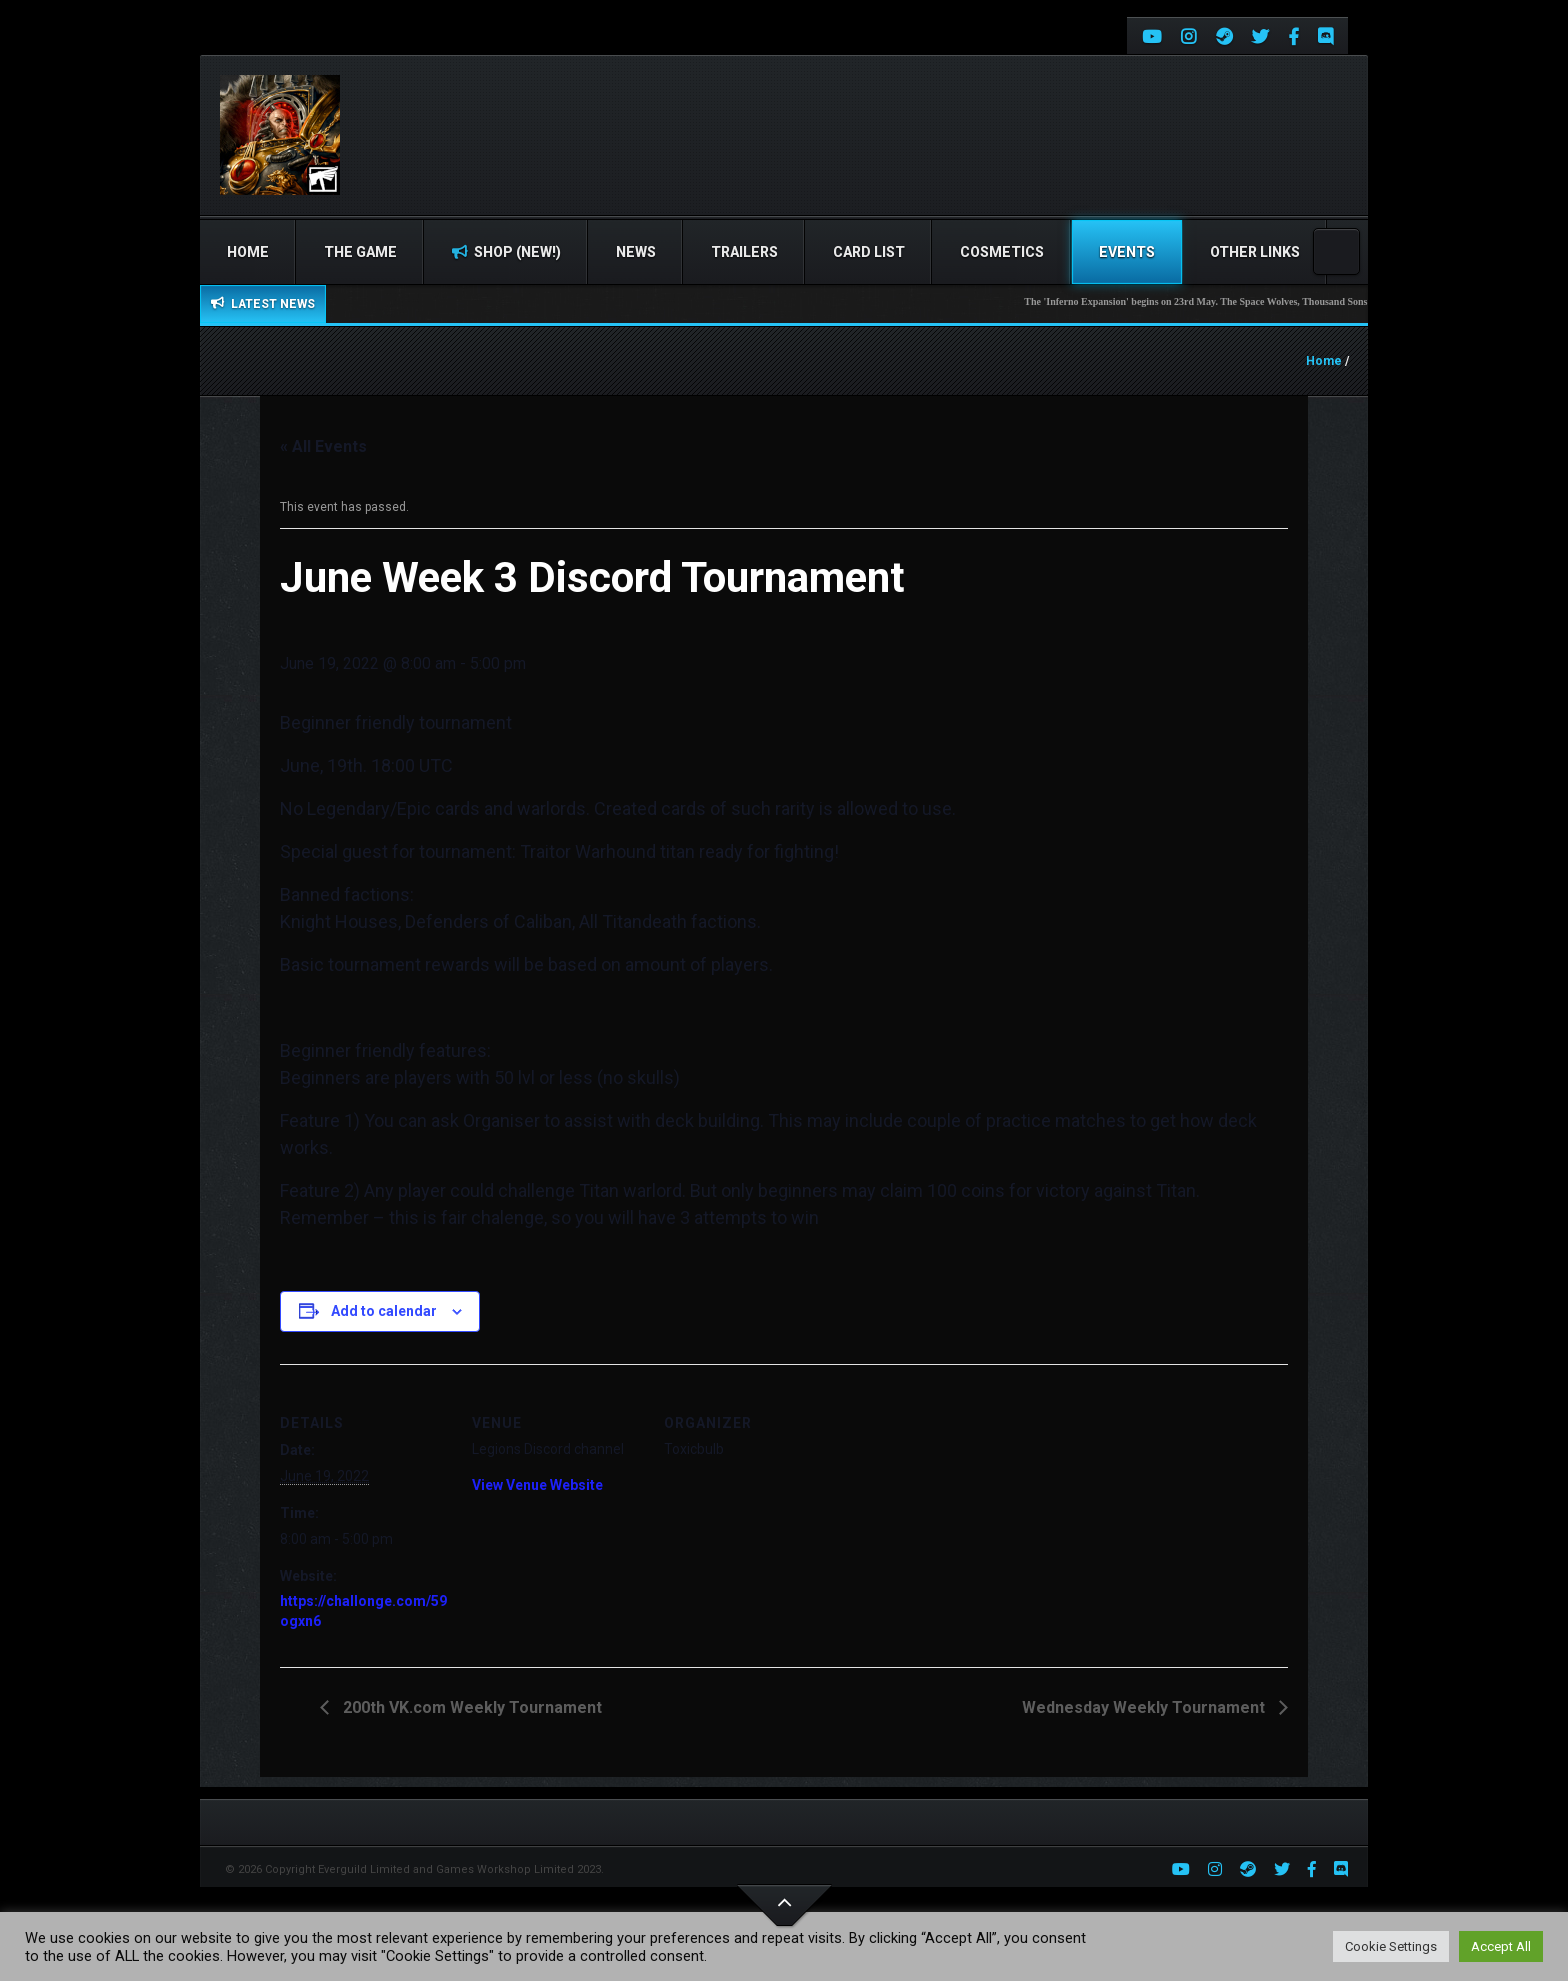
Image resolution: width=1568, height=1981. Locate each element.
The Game (360, 252)
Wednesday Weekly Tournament (1145, 1707)
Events (1127, 252)
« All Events (323, 446)
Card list (869, 252)
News (636, 252)
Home (248, 252)
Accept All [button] (1501, 1946)
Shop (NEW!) (506, 252)
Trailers (744, 252)
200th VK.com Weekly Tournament (470, 1707)
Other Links (1255, 252)
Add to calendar (384, 1311)
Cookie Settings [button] (1391, 1946)
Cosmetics (1002, 252)
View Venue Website (537, 1485)
